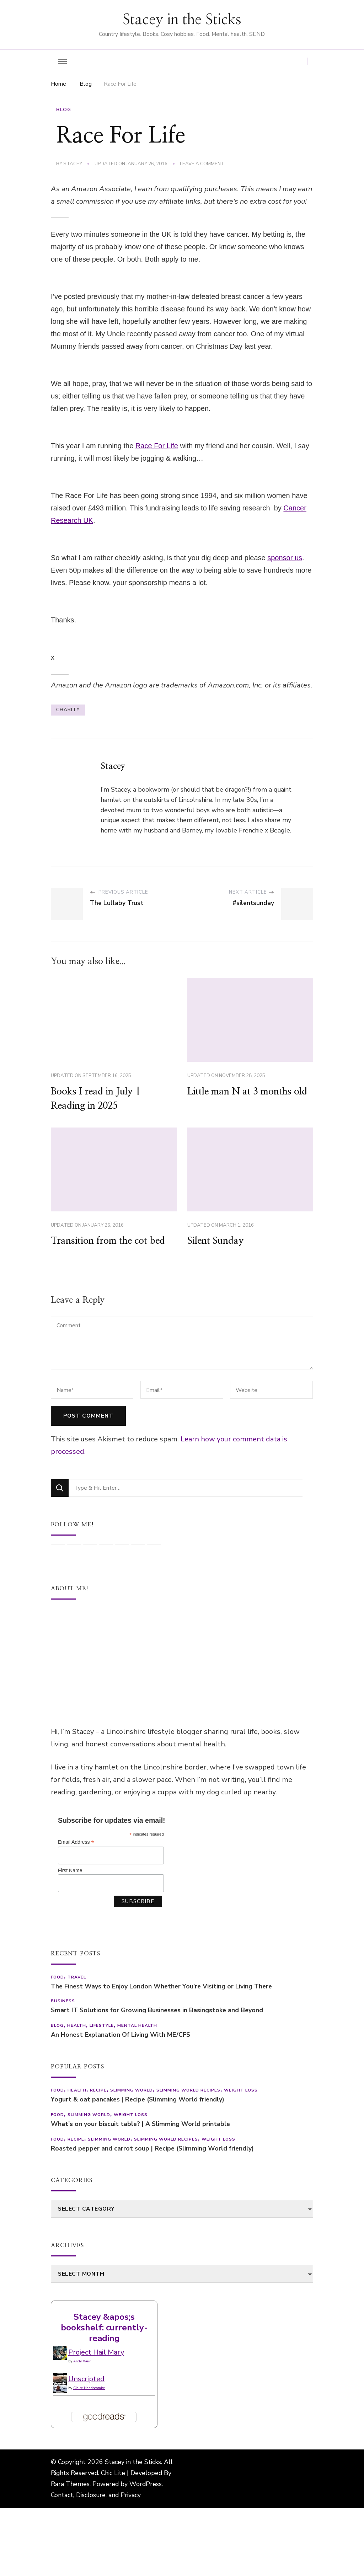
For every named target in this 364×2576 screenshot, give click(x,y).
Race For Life (156, 446)
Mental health (137, 2025)
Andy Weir (82, 2361)
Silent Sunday (215, 1241)
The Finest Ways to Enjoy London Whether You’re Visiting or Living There (161, 1986)
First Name (70, 1870)
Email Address (76, 1842)
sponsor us (284, 558)
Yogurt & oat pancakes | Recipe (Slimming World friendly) (137, 2099)
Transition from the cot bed (108, 1241)
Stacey (72, 164)
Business (63, 2001)
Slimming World (131, 2090)
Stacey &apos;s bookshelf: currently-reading (104, 2327)
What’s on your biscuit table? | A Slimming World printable (140, 2124)
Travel (77, 1977)
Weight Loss (241, 2090)
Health (76, 2025)
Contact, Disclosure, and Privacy (96, 2495)
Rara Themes (70, 2484)
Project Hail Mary (96, 2352)
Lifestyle (102, 2025)
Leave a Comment (202, 164)
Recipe (98, 2090)
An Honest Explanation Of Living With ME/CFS (120, 2035)
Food (57, 1977)
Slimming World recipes (188, 2090)
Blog (63, 110)
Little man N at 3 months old (247, 1091)
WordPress (145, 2484)
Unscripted (86, 2379)
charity (68, 710)
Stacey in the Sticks (182, 20)
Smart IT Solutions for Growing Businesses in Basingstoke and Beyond (157, 2010)
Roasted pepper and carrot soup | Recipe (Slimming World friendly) (152, 2148)
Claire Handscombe (89, 2387)
